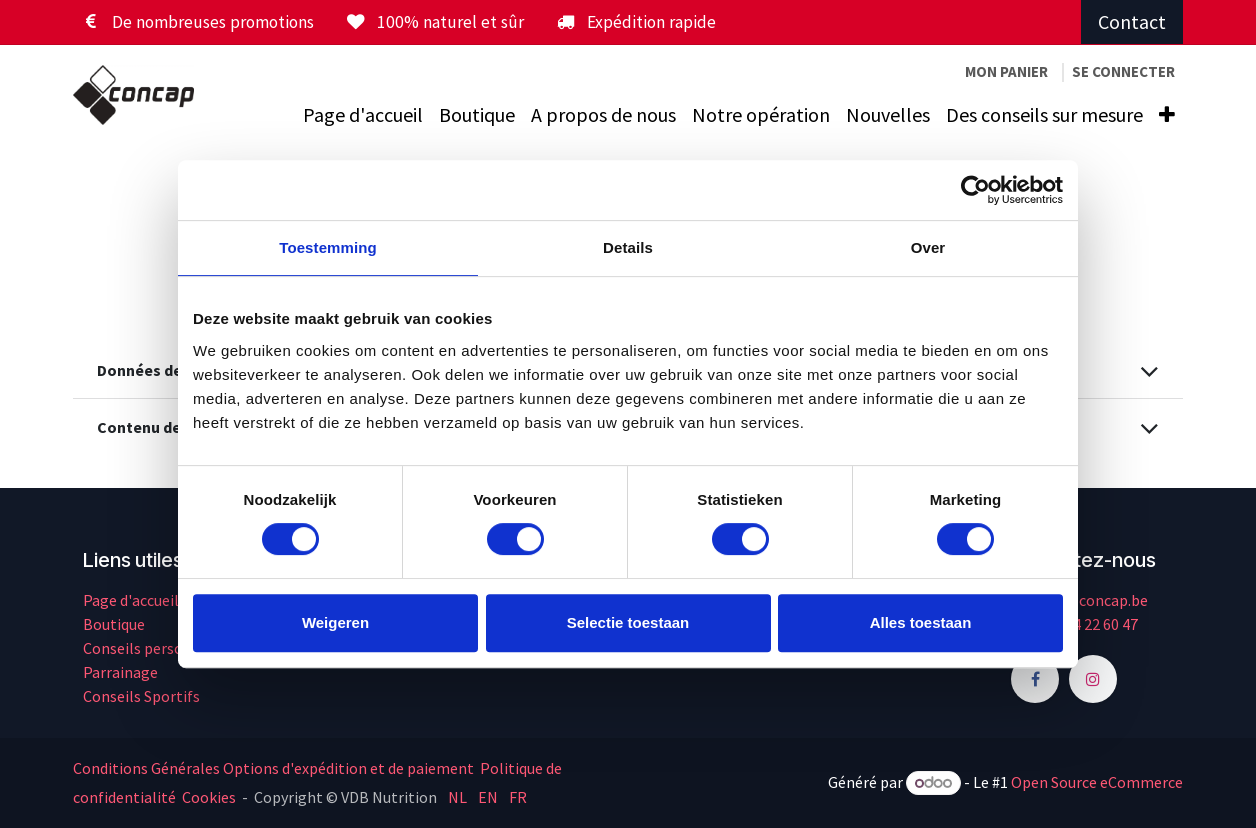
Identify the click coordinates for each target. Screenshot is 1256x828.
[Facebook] (1035, 679)
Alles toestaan (921, 622)
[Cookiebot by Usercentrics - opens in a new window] (975, 190)
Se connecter (1123, 71)
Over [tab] (928, 247)
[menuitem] (363, 115)
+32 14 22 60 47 (1087, 624)
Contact (1132, 21)
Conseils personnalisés (161, 648)
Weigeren (335, 622)
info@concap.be (1092, 600)
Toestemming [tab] (328, 247)
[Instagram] (1093, 679)
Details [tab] (628, 247)
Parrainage (120, 672)
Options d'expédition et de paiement (348, 768)
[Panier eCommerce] (1006, 72)
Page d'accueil (131, 600)
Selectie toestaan (628, 622)
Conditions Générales (146, 768)
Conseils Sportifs (141, 696)
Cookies (209, 797)
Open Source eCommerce (1097, 782)
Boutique (114, 624)
